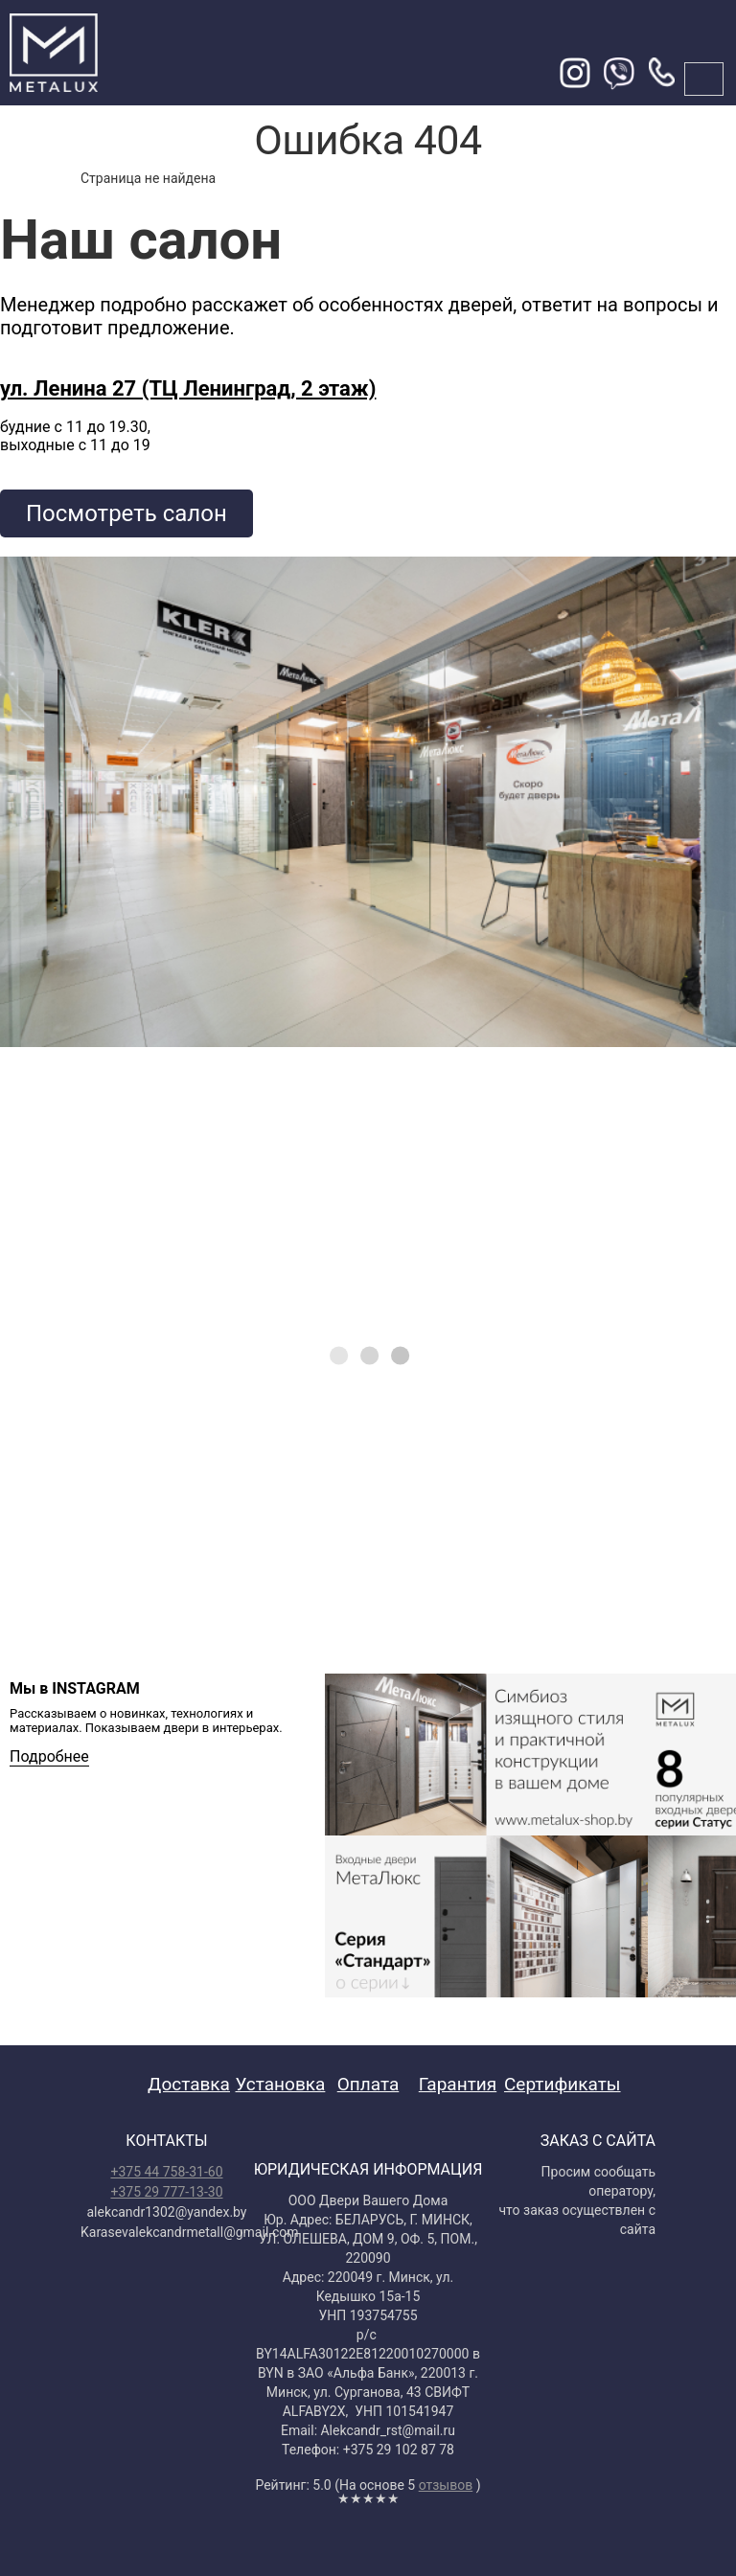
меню (704, 79)
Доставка (189, 2084)
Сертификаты (562, 2084)
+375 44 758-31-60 (166, 2171)
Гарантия (457, 2084)
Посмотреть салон (126, 513)
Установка (281, 2084)
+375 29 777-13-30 (166, 2192)
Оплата (368, 2084)
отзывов (446, 2485)
